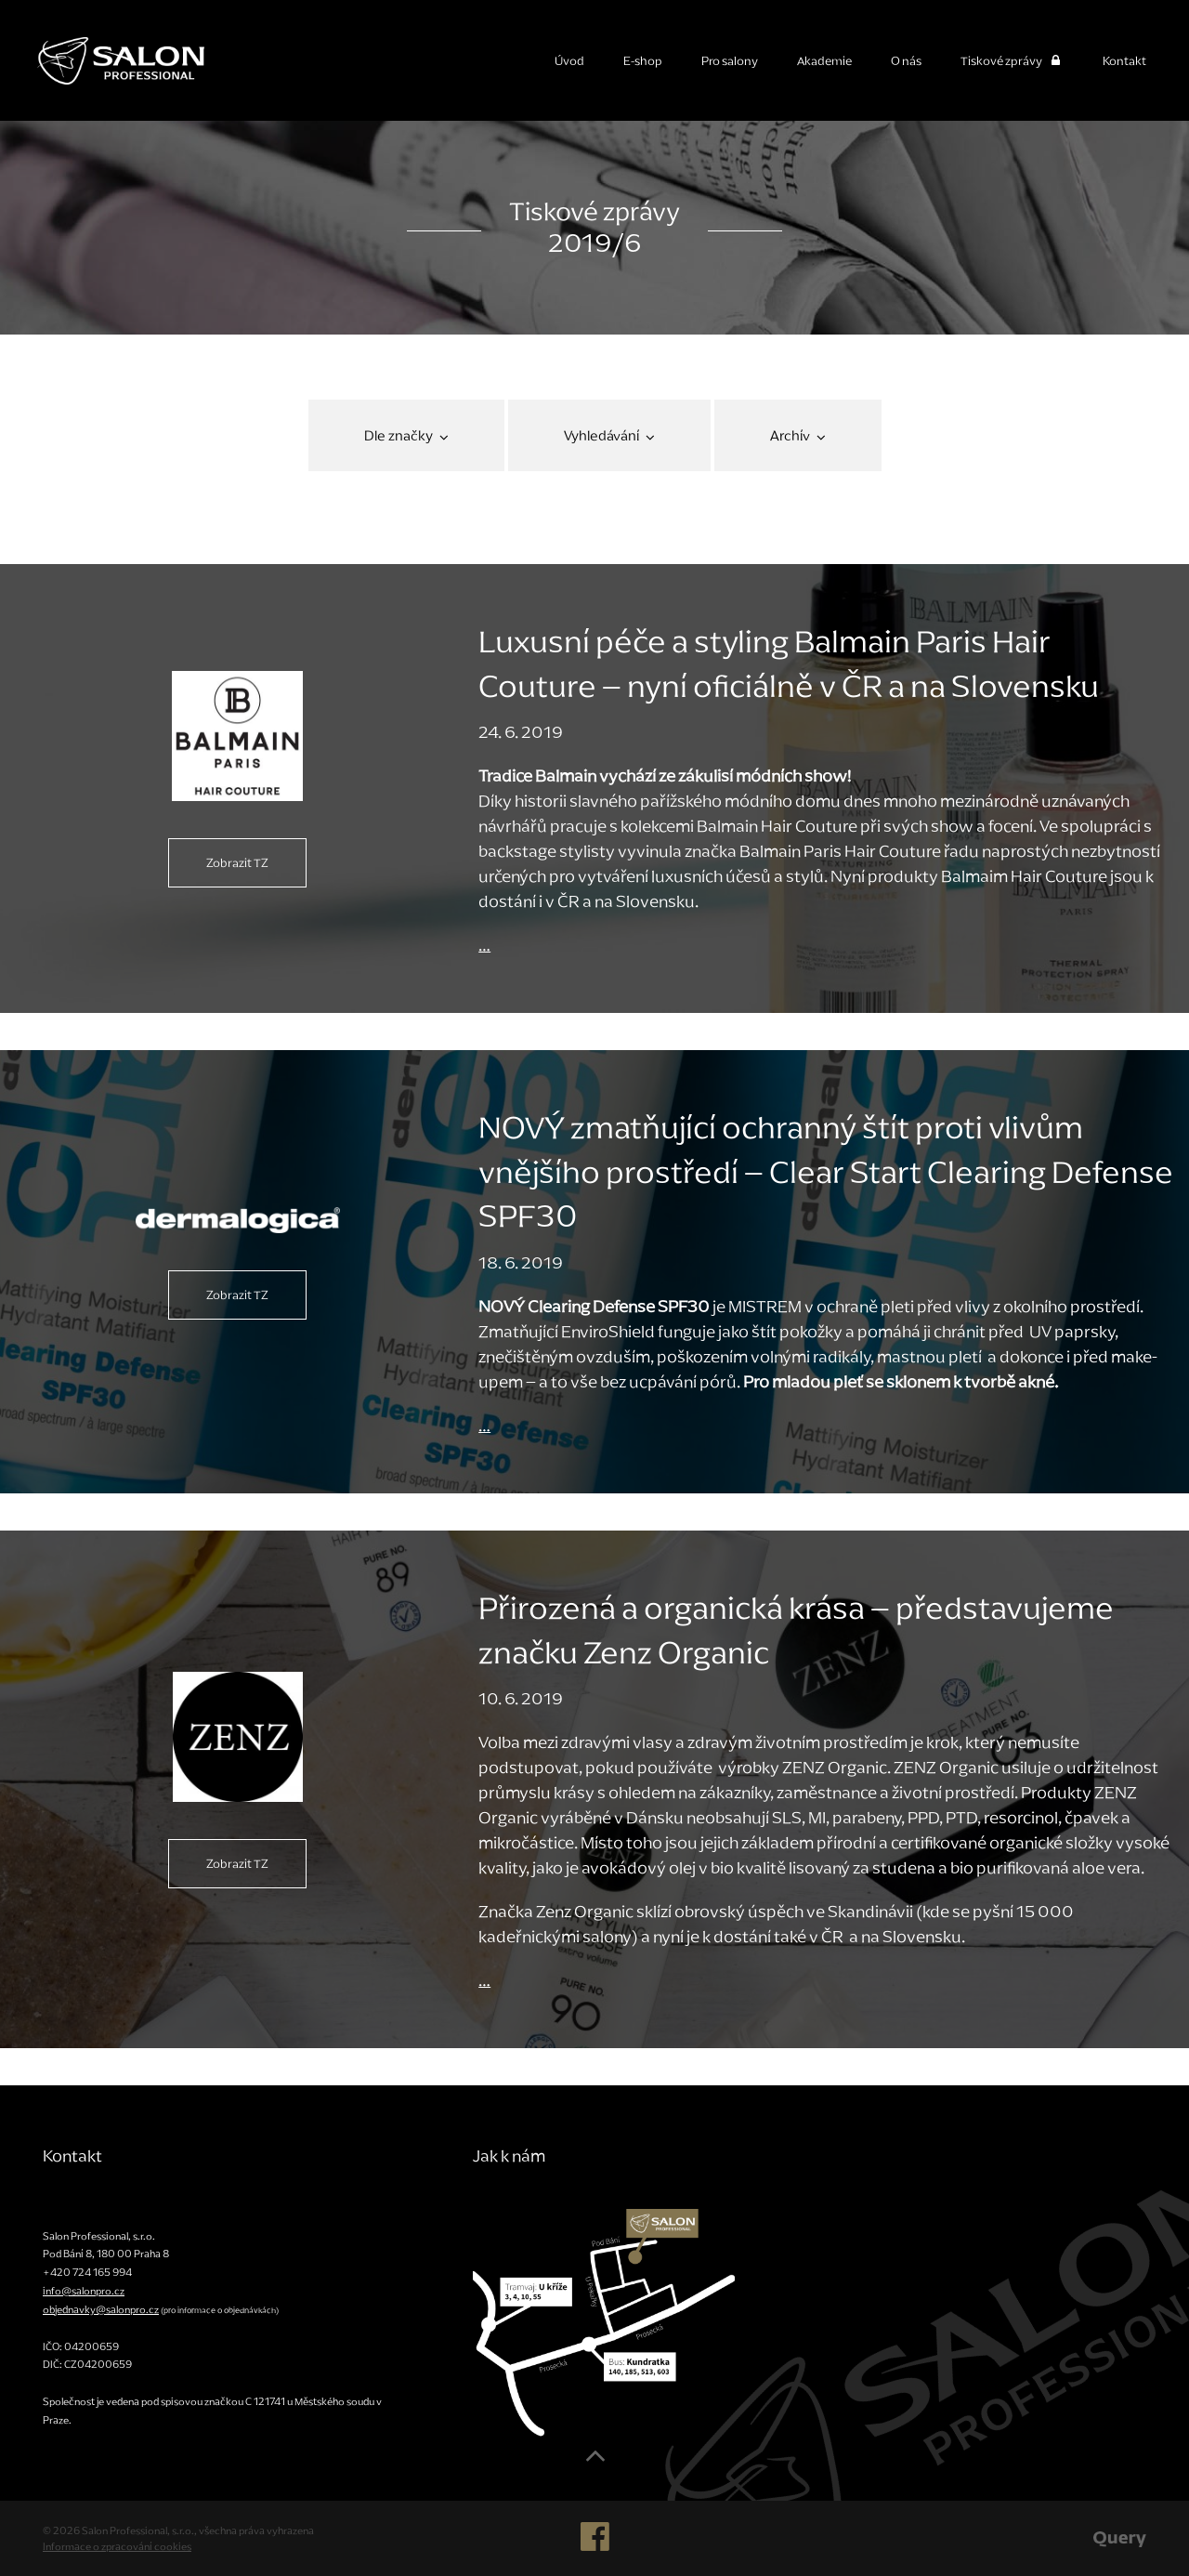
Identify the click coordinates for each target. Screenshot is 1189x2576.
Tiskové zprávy (1012, 61)
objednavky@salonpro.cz (101, 2309)
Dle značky (406, 435)
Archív (798, 435)
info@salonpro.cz (83, 2290)
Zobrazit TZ (237, 863)
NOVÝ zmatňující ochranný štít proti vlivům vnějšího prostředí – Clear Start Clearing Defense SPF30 (825, 1172)
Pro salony (729, 61)
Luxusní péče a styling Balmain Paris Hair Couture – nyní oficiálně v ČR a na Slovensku (788, 664)
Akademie (824, 61)
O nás (906, 61)
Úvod (569, 61)
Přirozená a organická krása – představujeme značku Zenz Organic (796, 1630)
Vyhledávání (609, 435)
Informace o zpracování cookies (117, 2546)
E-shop (642, 61)
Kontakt (1124, 61)
